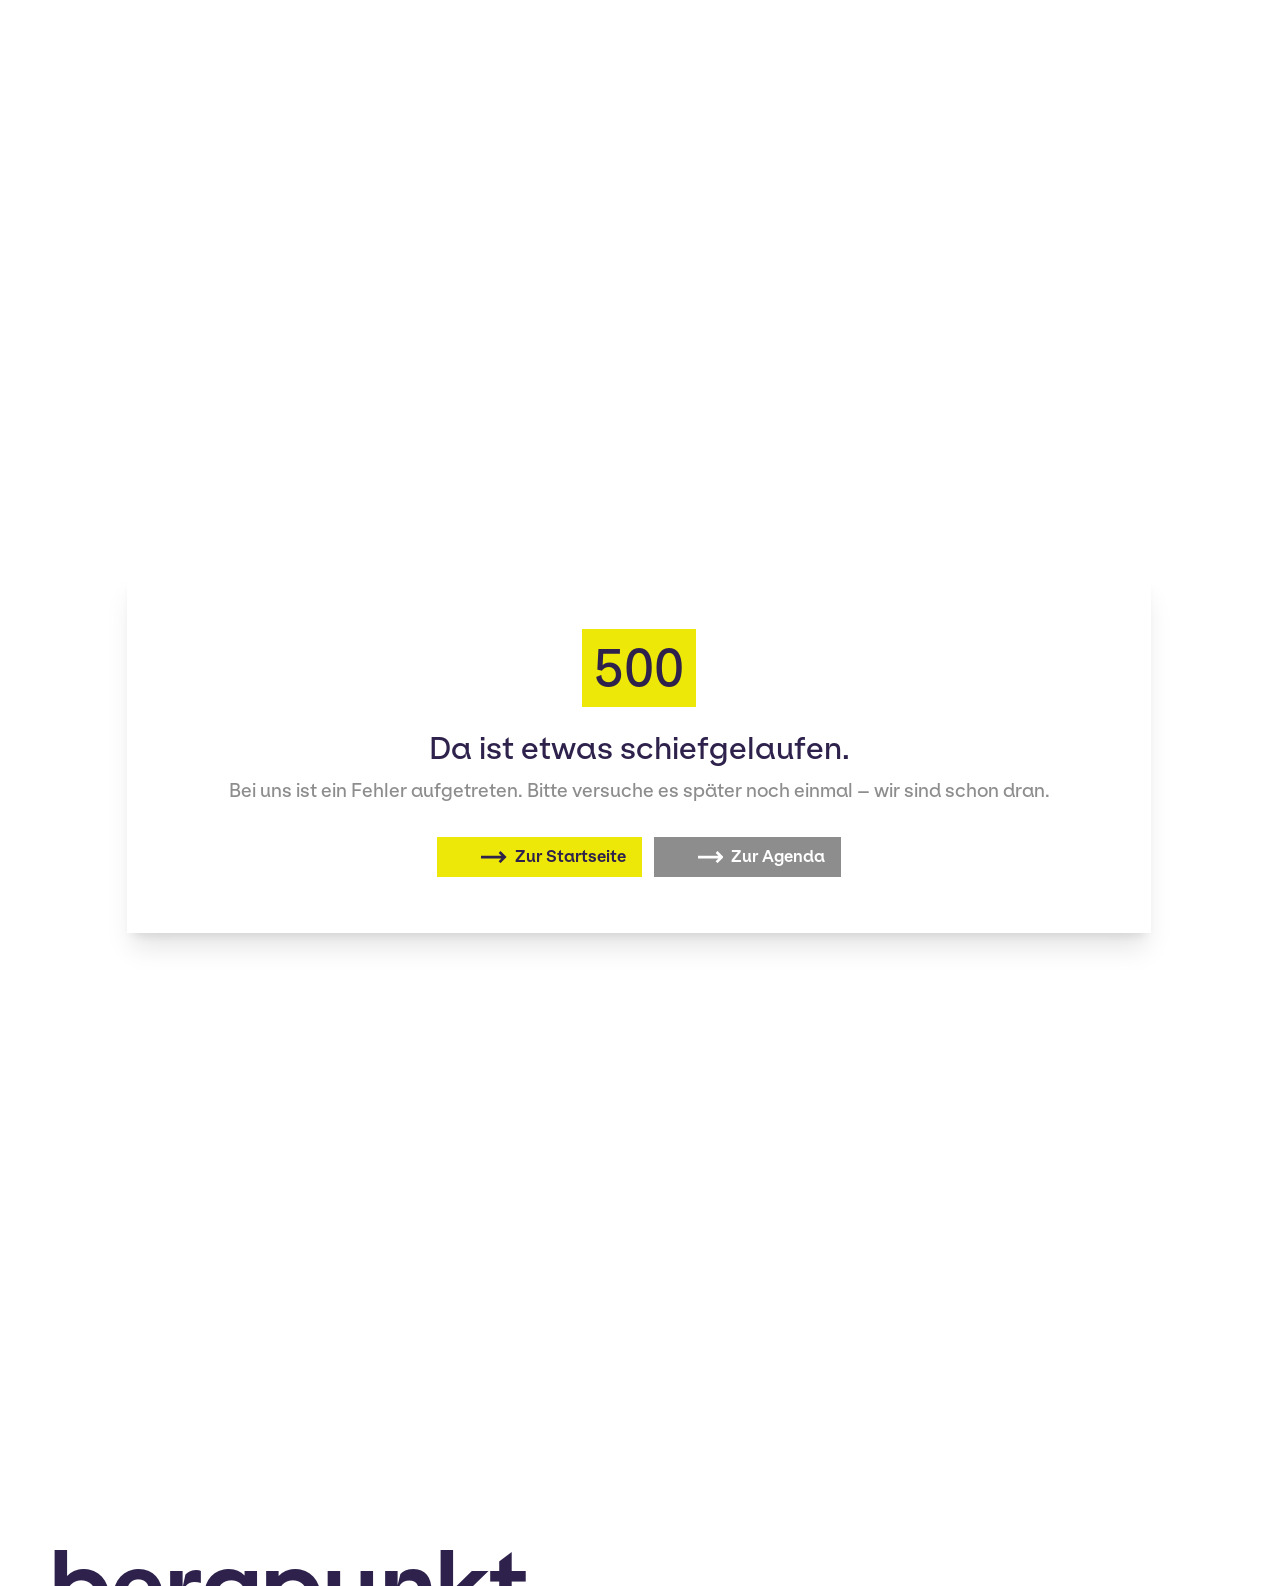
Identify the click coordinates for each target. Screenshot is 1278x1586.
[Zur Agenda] (748, 857)
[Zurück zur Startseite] (539, 857)
